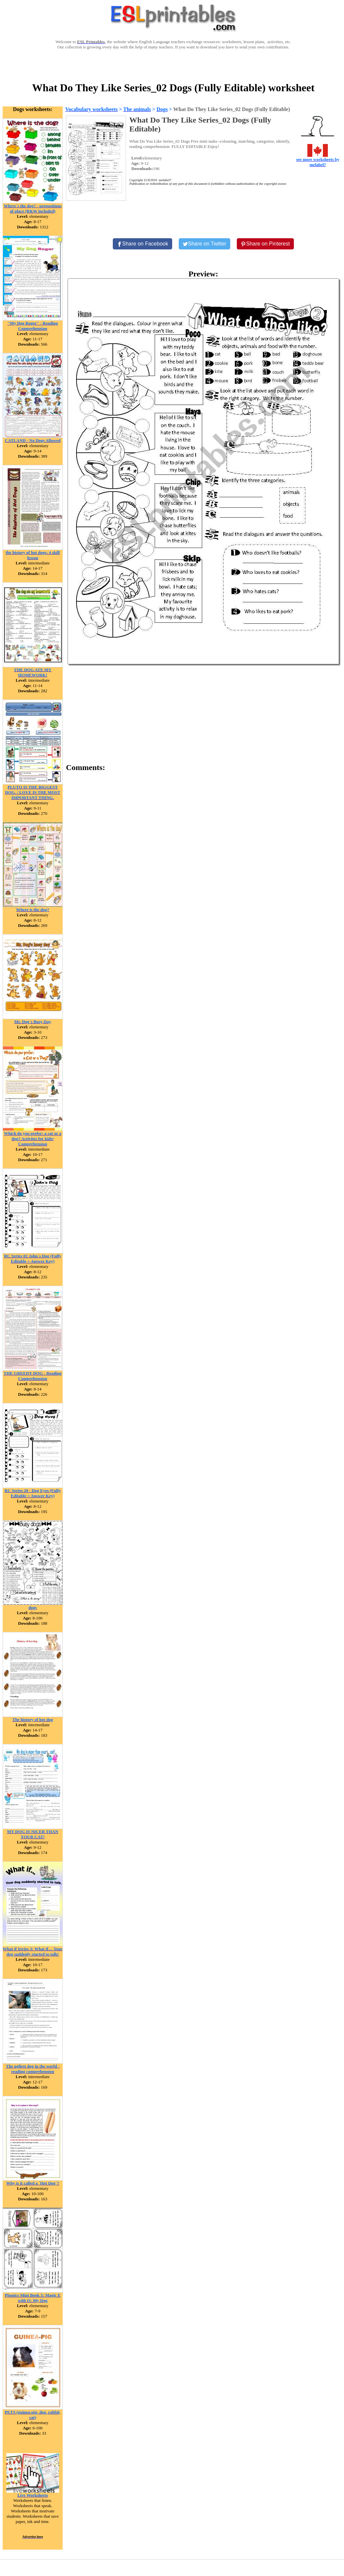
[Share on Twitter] (204, 243)
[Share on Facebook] (142, 243)
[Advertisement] (173, 65)
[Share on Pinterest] (265, 243)
